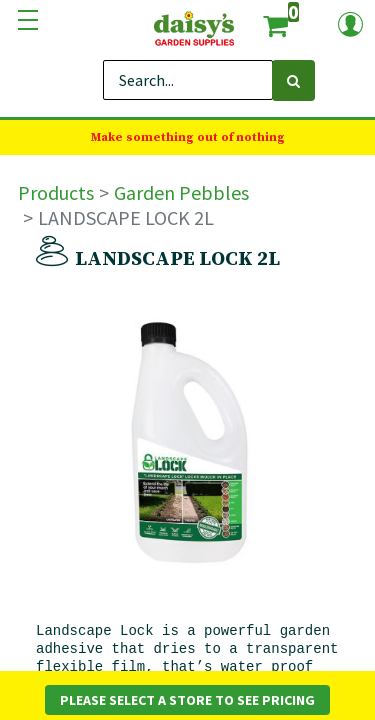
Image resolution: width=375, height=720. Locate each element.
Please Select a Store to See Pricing (187, 700)
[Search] (293, 80)
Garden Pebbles (181, 192)
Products (56, 192)
